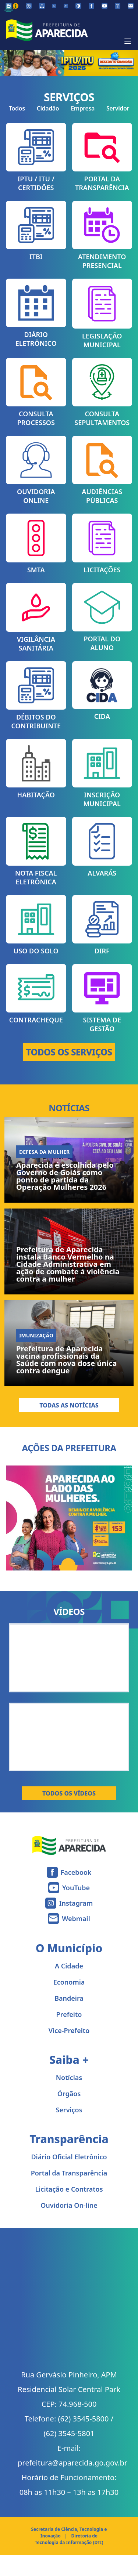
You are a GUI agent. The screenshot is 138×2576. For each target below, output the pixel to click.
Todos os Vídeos (69, 1793)
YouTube (76, 1887)
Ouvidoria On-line (69, 2205)
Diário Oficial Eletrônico (69, 2156)
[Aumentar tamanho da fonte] (66, 6)
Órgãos (69, 2093)
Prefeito (69, 2014)
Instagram (76, 1903)
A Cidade (69, 1965)
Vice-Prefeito (69, 2030)
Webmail (76, 1918)
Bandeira (69, 1998)
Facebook (76, 1872)
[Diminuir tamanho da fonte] (54, 6)
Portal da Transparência (69, 2173)
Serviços (69, 2109)
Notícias (69, 2077)
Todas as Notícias (69, 1405)
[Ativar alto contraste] (78, 6)
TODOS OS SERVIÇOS (69, 1052)
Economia (69, 1982)
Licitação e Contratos (69, 2189)
